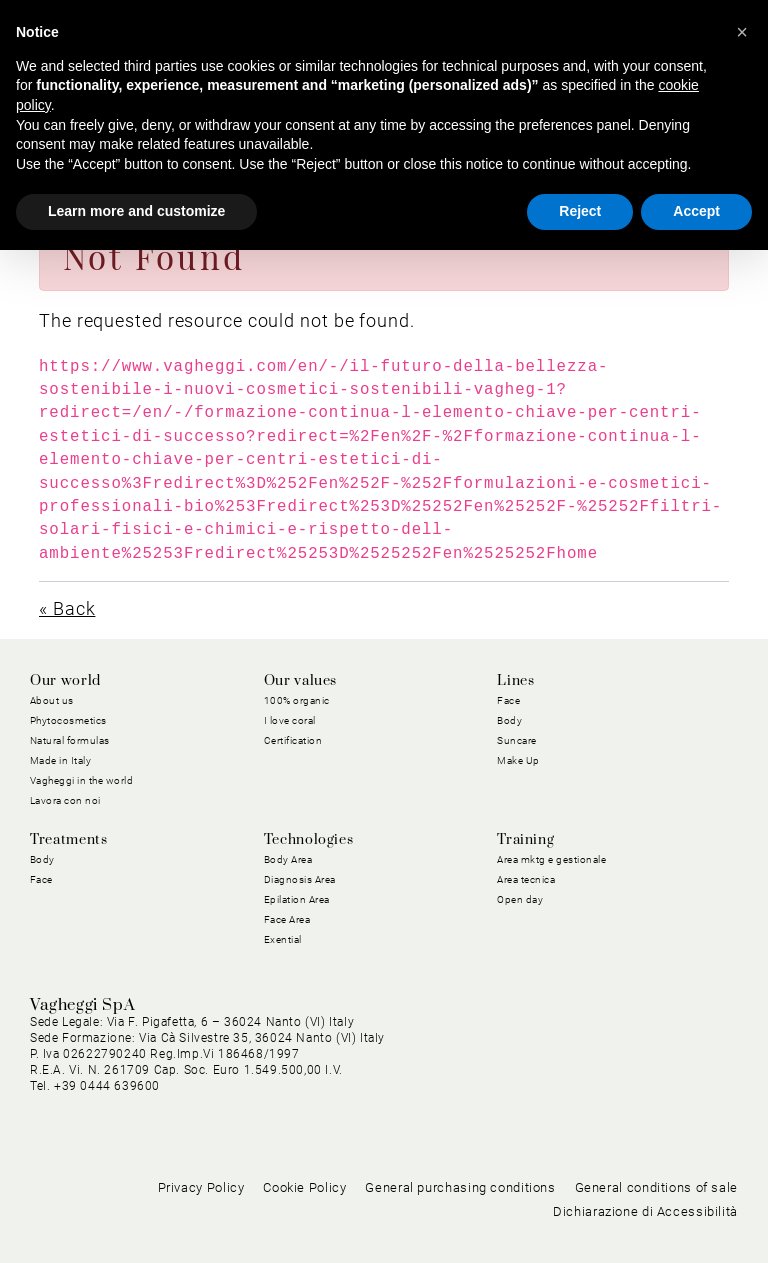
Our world (65, 681)
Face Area (287, 919)
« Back (67, 608)
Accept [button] (696, 211)
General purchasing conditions (460, 1187)
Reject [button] (580, 211)
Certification (293, 740)
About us (52, 700)
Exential (283, 939)
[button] (742, 32)
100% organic (297, 700)
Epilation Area (297, 899)
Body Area (288, 859)
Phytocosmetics (68, 720)
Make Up (518, 760)
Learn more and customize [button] (136, 211)
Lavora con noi (65, 800)
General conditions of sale (656, 1187)
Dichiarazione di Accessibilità (645, 1211)
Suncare (517, 740)
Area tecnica (526, 879)
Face (508, 700)
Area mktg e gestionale (551, 859)
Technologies (309, 840)
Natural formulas (70, 740)
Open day (520, 899)
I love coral (290, 720)
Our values (300, 681)
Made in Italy (61, 760)
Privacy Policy (201, 1187)
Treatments (68, 840)
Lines (515, 681)
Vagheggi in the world (82, 780)
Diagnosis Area (300, 879)
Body (509, 720)
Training (525, 840)
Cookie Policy (304, 1187)
